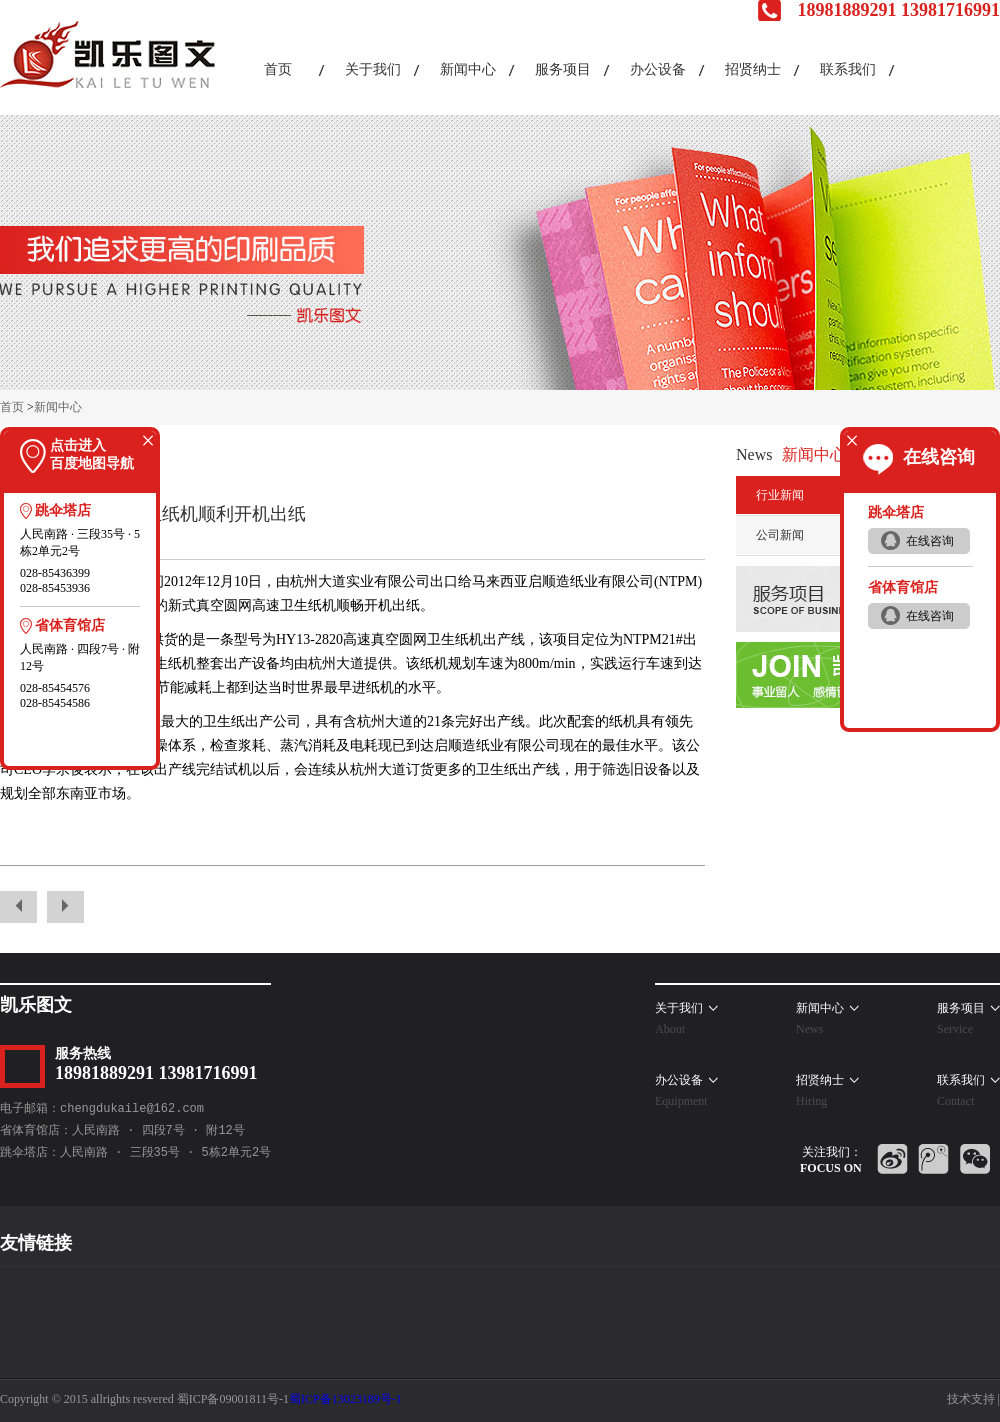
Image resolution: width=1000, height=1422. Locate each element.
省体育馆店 (70, 625)
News (754, 454)
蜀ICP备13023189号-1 (345, 1399)
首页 (12, 407)
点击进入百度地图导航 (92, 454)
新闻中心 (58, 407)
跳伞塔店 (63, 510)
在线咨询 (939, 457)
